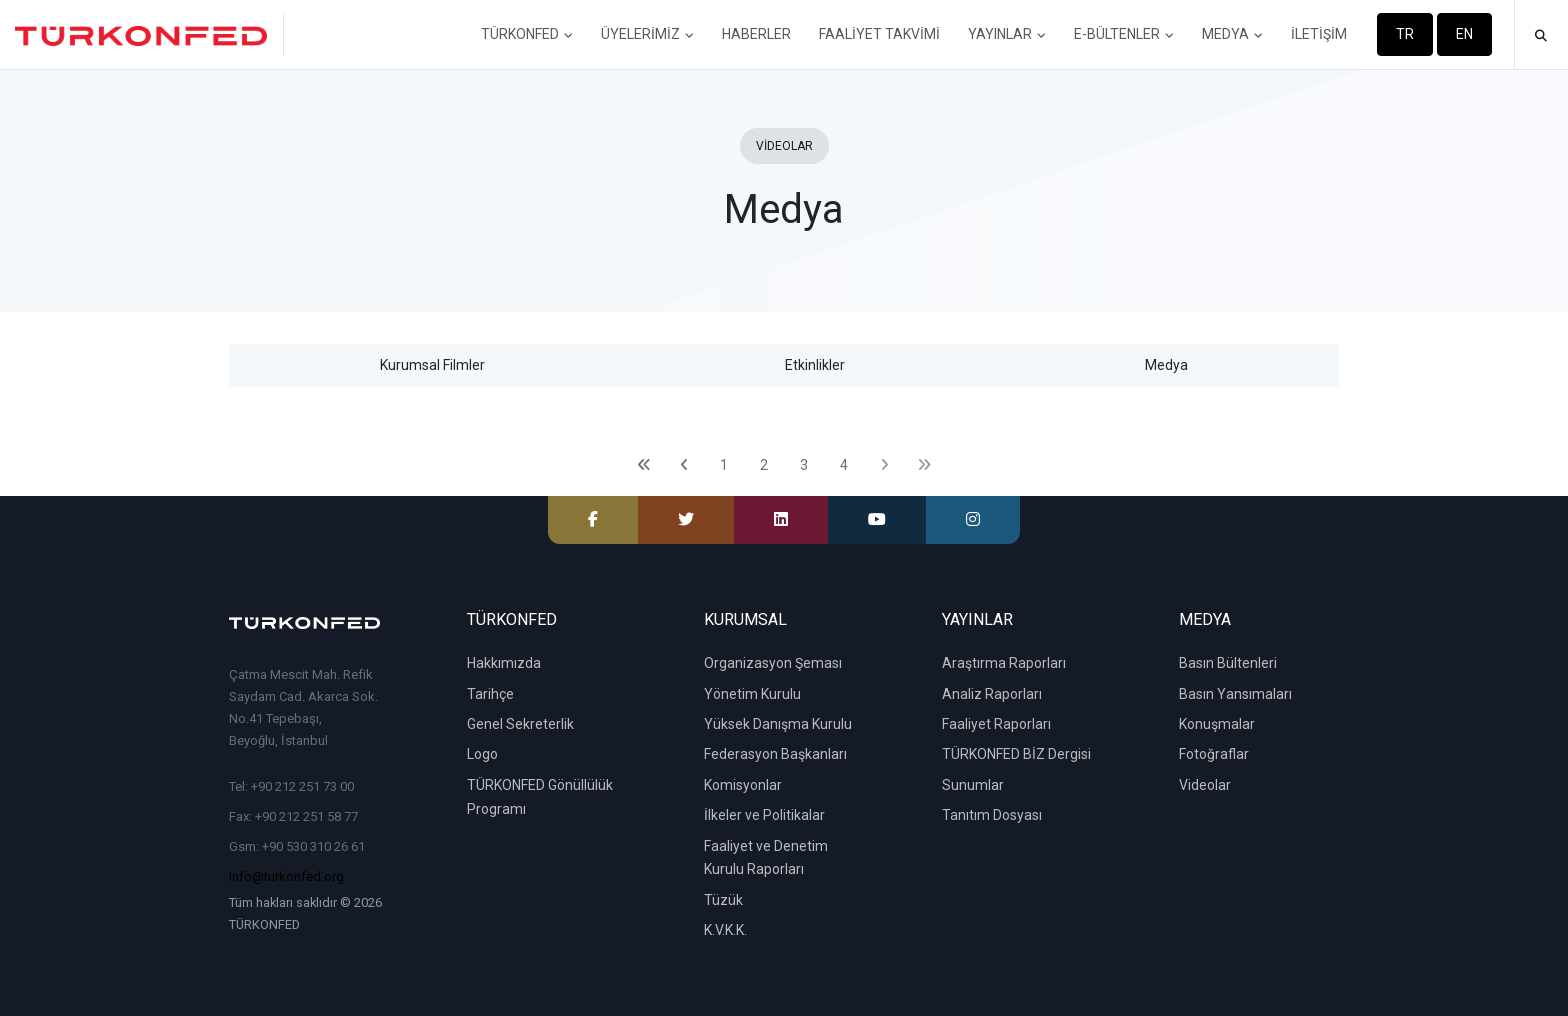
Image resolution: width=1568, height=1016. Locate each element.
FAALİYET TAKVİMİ (879, 34)
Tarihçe (490, 694)
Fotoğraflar (1214, 754)
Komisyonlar (743, 785)
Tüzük (723, 900)
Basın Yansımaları (1235, 694)
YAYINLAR (1007, 34)
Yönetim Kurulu (752, 694)
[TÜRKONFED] (149, 34)
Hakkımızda (504, 663)
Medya (1166, 365)
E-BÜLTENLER (1124, 34)
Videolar (1205, 785)
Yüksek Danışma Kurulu (778, 724)
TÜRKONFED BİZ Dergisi (1016, 754)
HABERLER (756, 34)
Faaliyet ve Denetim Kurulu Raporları (766, 858)
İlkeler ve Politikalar (764, 815)
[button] (1541, 36)
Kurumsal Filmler (432, 365)
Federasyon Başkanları (775, 754)
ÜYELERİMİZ (647, 34)
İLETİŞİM (1319, 34)
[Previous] (684, 465)
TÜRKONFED (527, 34)
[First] (644, 465)
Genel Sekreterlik (520, 724)
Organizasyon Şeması (773, 663)
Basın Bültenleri (1228, 663)
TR (1405, 34)
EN (1464, 34)
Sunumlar (973, 785)
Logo (482, 754)
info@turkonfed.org (286, 876)
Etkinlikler (815, 365)
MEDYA (1232, 34)
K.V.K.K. (725, 930)
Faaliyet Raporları (996, 724)
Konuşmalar (1217, 724)
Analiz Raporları (992, 694)
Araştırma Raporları (1004, 663)
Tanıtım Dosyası (992, 815)
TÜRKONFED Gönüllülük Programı (540, 797)
